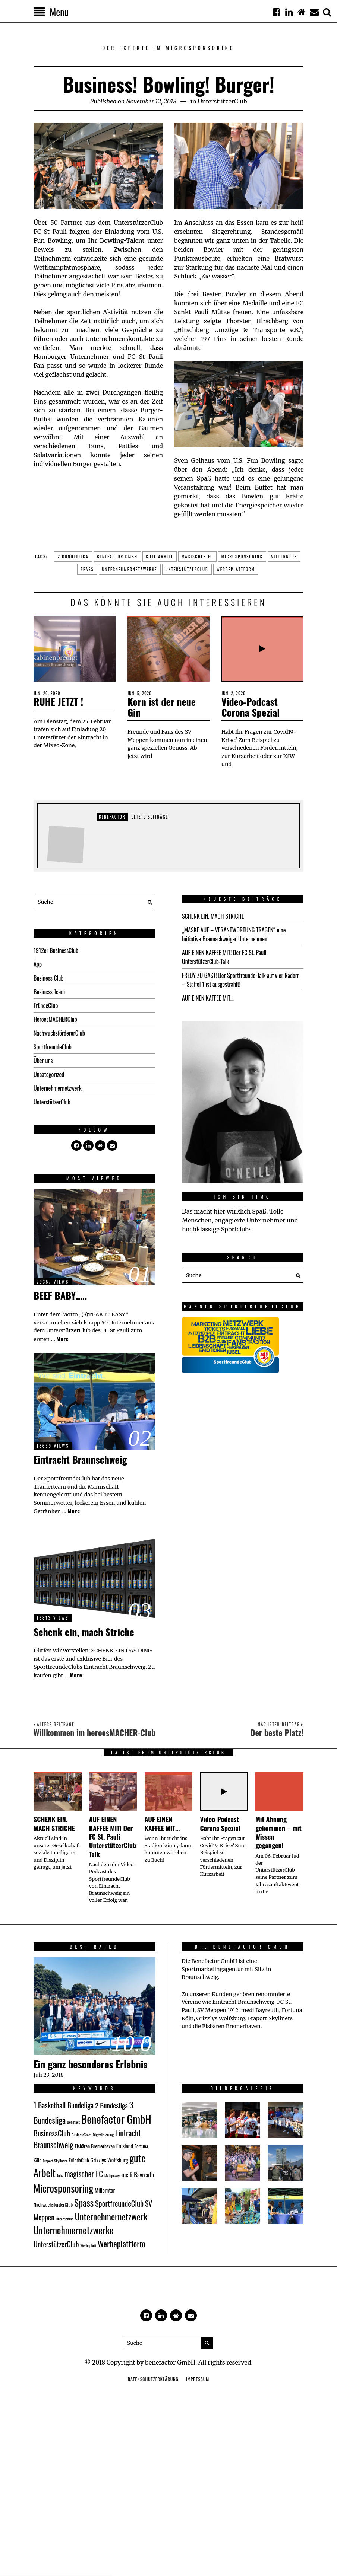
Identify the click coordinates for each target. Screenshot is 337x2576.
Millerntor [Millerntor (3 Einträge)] (105, 2190)
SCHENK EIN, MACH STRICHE (213, 916)
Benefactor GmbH (117, 556)
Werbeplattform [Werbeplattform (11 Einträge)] (121, 2243)
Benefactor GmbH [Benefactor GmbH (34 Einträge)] (116, 2119)
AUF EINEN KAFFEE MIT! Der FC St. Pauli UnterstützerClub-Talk (224, 957)
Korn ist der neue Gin (161, 707)
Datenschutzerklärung (153, 2379)
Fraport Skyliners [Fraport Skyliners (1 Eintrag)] (55, 2161)
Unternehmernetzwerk (58, 1088)
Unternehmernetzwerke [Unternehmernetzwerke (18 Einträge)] (74, 2230)
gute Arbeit (159, 556)
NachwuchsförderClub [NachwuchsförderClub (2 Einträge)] (53, 2204)
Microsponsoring (242, 556)
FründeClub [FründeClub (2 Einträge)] (79, 2160)
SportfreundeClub (53, 1046)
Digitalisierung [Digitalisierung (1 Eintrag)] (103, 2134)
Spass (87, 569)
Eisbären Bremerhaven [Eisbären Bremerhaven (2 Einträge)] (95, 2146)
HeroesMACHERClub (55, 1019)
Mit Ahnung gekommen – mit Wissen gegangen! (278, 1832)
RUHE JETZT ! (58, 701)
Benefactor (112, 817)
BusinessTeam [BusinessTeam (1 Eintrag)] (81, 2134)
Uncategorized (49, 1074)
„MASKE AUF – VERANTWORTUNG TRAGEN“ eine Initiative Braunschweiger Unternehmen (234, 934)
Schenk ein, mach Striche (84, 1632)
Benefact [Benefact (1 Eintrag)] (73, 2122)
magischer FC (197, 556)
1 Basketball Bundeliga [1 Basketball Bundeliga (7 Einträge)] (64, 2105)
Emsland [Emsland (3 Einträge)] (124, 2146)
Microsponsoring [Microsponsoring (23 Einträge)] (63, 2188)
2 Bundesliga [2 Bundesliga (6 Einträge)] (111, 2105)
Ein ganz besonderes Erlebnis (91, 2064)
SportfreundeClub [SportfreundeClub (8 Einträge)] (119, 2203)
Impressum (197, 2379)
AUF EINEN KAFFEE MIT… (208, 998)
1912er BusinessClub (56, 950)
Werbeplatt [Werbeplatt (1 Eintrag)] (88, 2245)
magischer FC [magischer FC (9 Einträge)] (83, 2174)
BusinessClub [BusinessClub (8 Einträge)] (52, 2133)
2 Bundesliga (72, 556)
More (62, 1339)
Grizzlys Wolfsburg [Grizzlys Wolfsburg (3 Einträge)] (109, 2160)
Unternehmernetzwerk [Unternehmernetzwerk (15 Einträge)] (111, 2216)
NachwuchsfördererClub (59, 1033)
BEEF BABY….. (60, 1295)
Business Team (49, 991)
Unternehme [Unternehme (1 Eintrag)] (64, 2219)
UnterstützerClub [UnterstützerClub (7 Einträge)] (56, 2244)
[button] (147, 902)
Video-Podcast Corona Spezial (250, 707)
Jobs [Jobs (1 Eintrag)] (60, 2175)
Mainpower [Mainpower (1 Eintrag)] (112, 2175)
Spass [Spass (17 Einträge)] (84, 2202)
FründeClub (46, 1005)
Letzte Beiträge (150, 817)
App (38, 964)
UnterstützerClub (222, 101)
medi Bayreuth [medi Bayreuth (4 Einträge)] (138, 2174)
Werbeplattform (236, 569)
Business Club (49, 977)
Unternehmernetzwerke (129, 569)
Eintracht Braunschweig (80, 1459)
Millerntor (284, 556)
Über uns (43, 1060)
